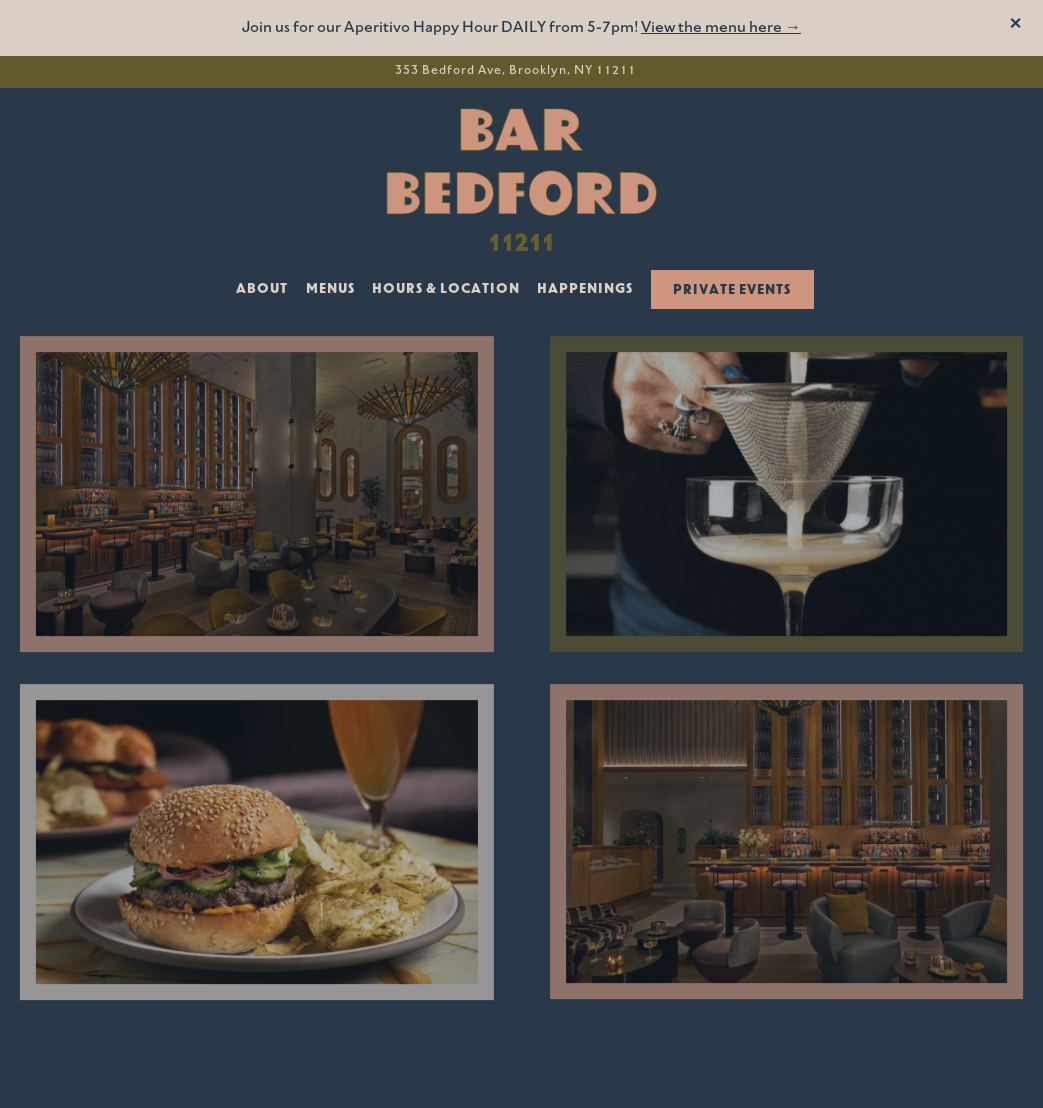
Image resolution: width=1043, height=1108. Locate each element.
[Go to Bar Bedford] (515, 71)
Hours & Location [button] (446, 289)
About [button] (262, 289)
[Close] (1015, 26)
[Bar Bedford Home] (522, 179)
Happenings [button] (585, 289)
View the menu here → (721, 28)
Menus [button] (330, 289)
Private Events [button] (732, 290)
